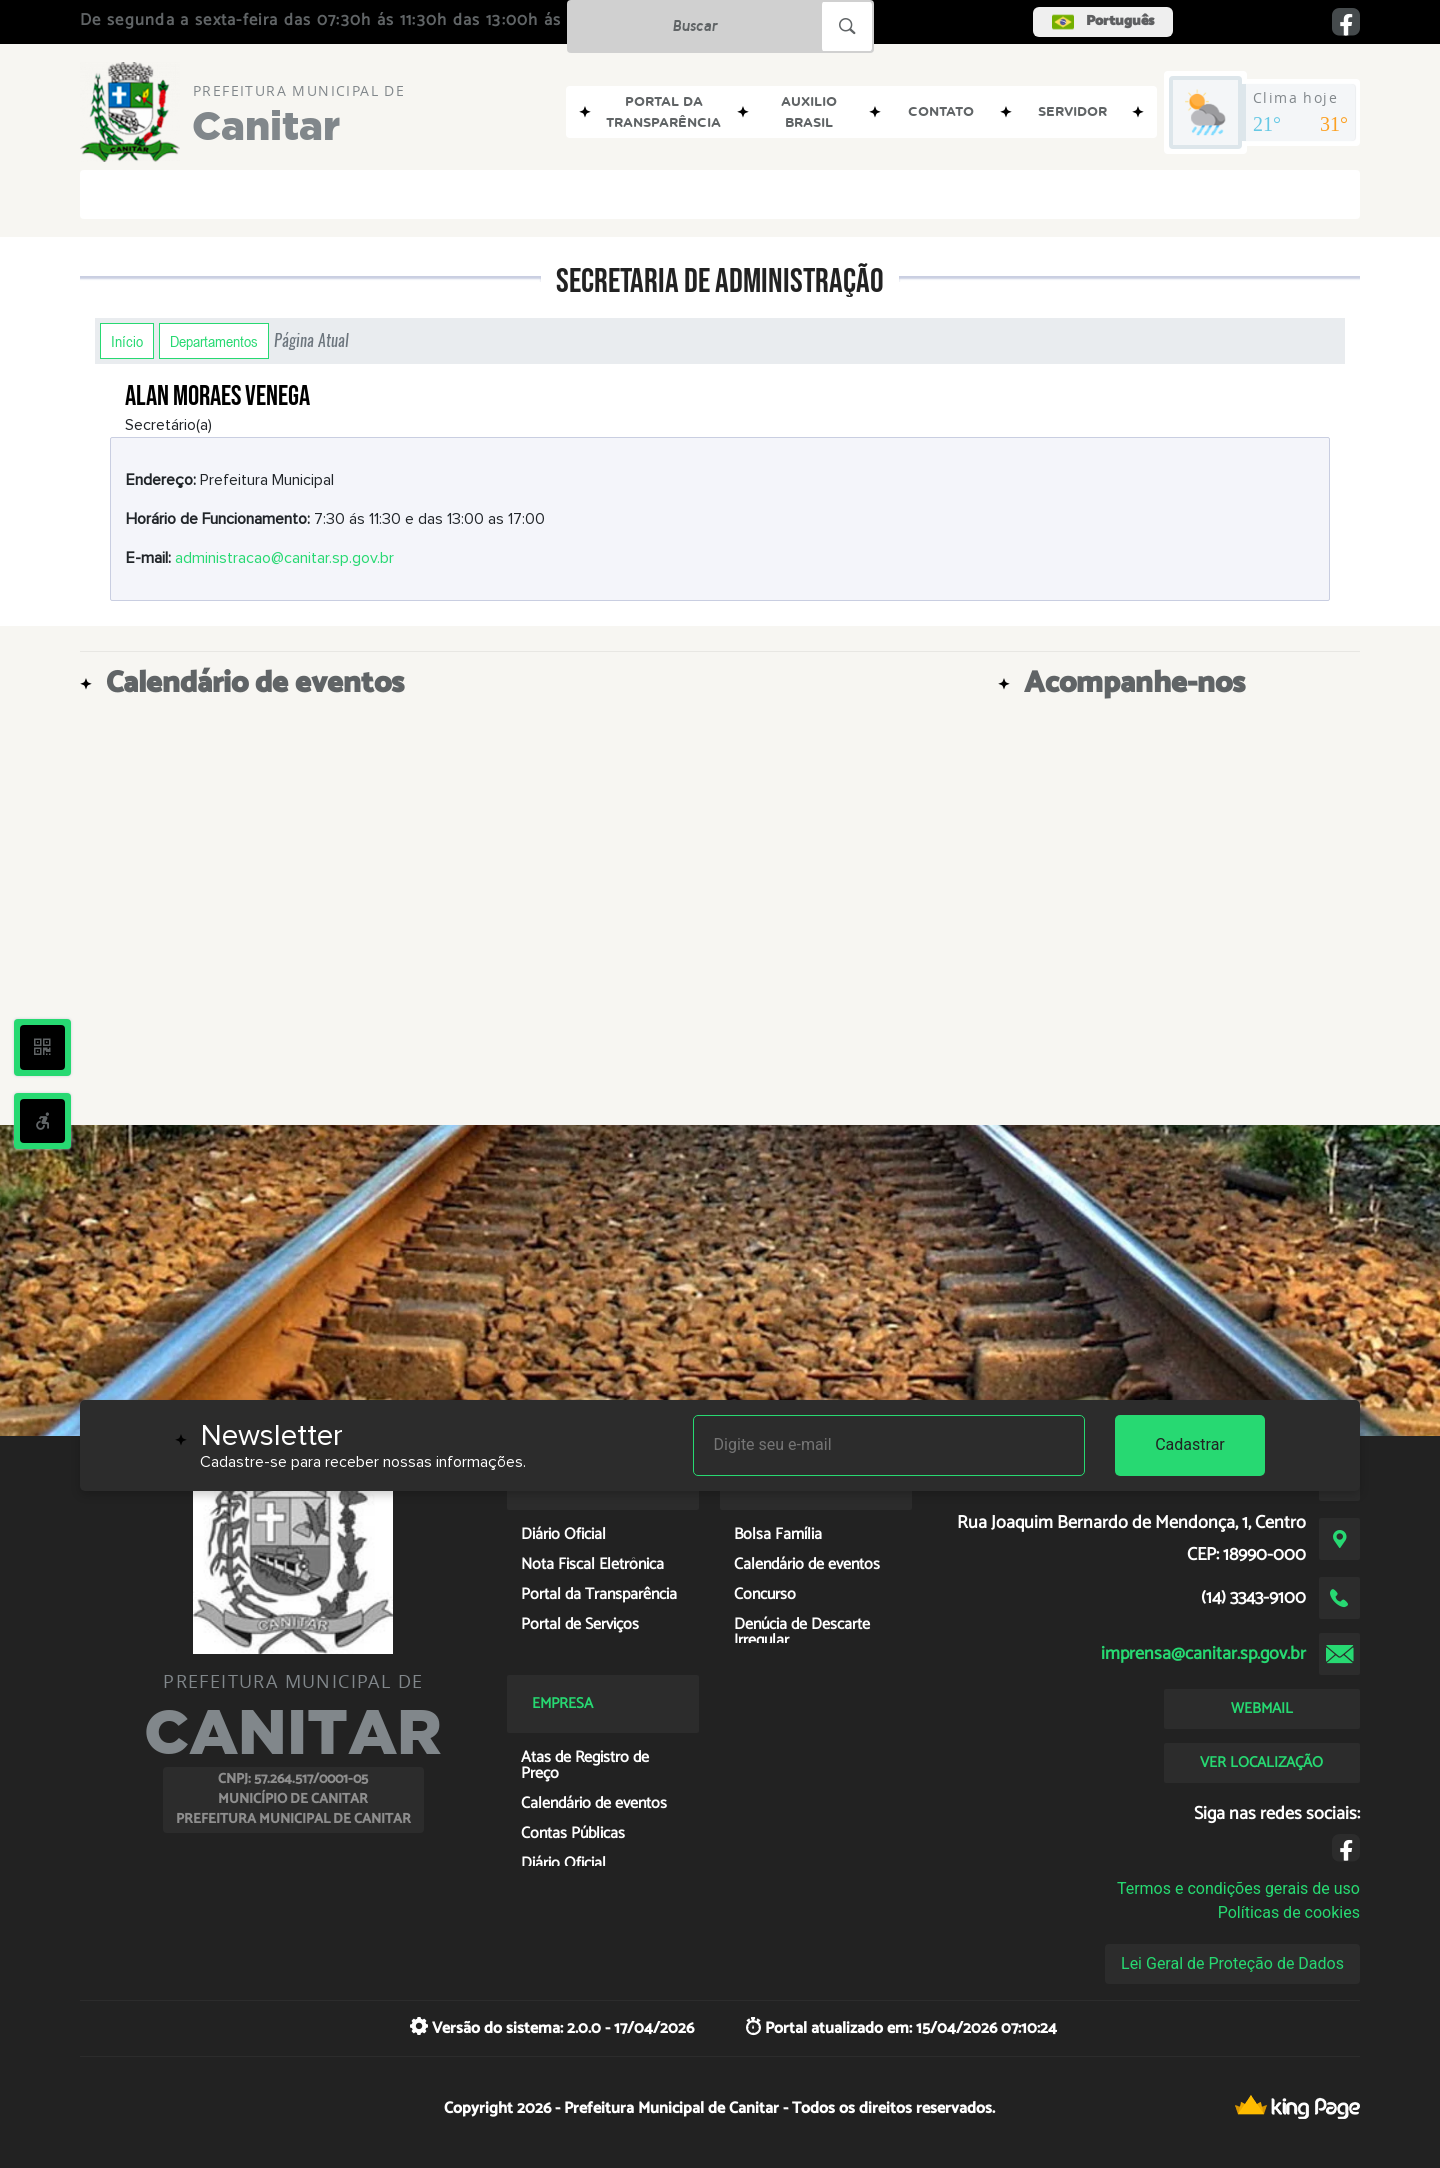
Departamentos (214, 341)
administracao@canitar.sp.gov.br (284, 558)
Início (127, 341)
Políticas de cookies (1289, 1912)
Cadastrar (1190, 1444)
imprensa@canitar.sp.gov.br (1203, 1654)
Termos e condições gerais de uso (1238, 1888)
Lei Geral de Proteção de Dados (1232, 1963)
